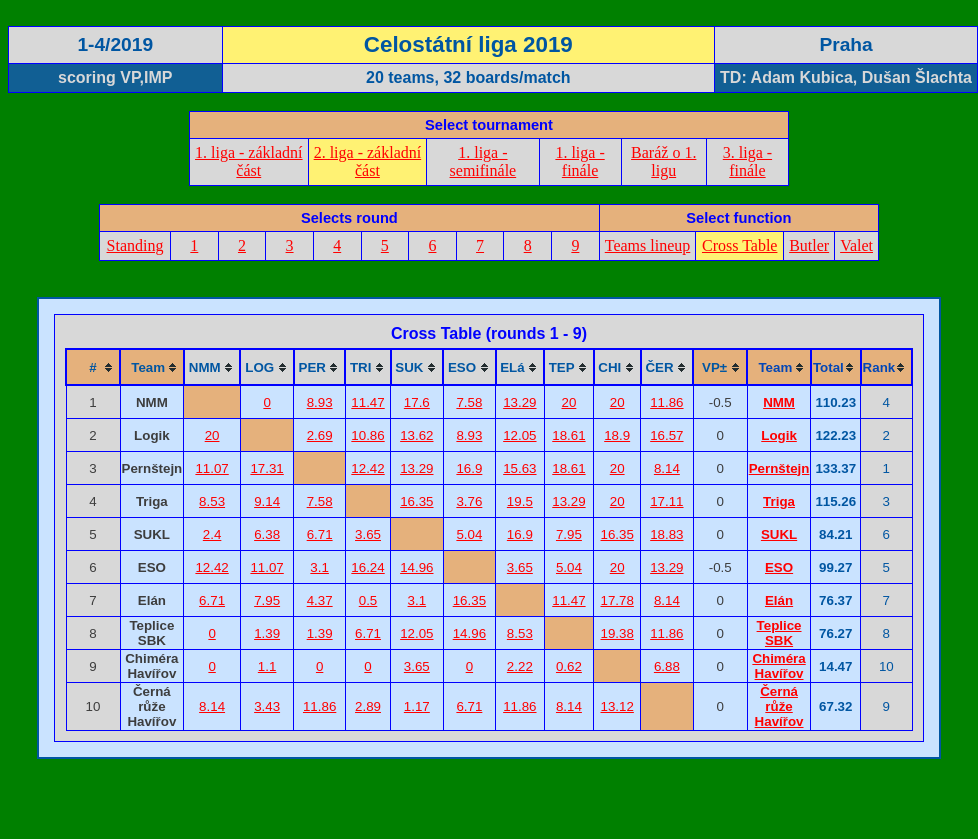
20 (569, 402)
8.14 (667, 468)
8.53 (212, 501)
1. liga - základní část (249, 161)
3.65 (368, 534)
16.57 (666, 435)
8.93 (320, 402)
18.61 (568, 435)
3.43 (267, 706)
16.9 (469, 468)
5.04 (469, 534)
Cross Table (739, 245)
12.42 (367, 468)
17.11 (666, 501)
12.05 (519, 435)
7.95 (569, 534)
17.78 (617, 600)
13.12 (617, 706)
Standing (135, 245)
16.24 (367, 567)
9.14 (267, 501)
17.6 (417, 402)
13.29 (519, 402)
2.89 (368, 706)
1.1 (267, 666)
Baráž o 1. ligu (663, 161)
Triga (779, 501)
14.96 (416, 567)
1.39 (267, 633)
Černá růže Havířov (779, 706)
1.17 (417, 706)
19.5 (520, 501)
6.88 (667, 666)
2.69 (320, 435)
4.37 (320, 600)
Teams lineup (648, 245)
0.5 (368, 600)
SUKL (779, 534)
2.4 (212, 534)
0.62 (569, 666)
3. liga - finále (747, 161)
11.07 (211, 468)
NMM (779, 402)
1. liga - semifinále (483, 161)
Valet (856, 245)
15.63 (519, 468)
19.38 (617, 633)
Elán (779, 600)
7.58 (469, 402)
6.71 (320, 534)
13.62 (416, 435)
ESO (779, 567)
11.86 (666, 402)
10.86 (367, 435)
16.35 (416, 501)
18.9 (617, 435)
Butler (809, 245)
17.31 (266, 468)
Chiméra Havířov (778, 666)
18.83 (666, 534)
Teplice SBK (779, 633)
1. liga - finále (579, 161)
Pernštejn (779, 468)
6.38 (267, 534)
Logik (779, 435)
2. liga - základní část (368, 161)
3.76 (469, 501)
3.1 (319, 567)
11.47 (367, 402)
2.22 (520, 666)
